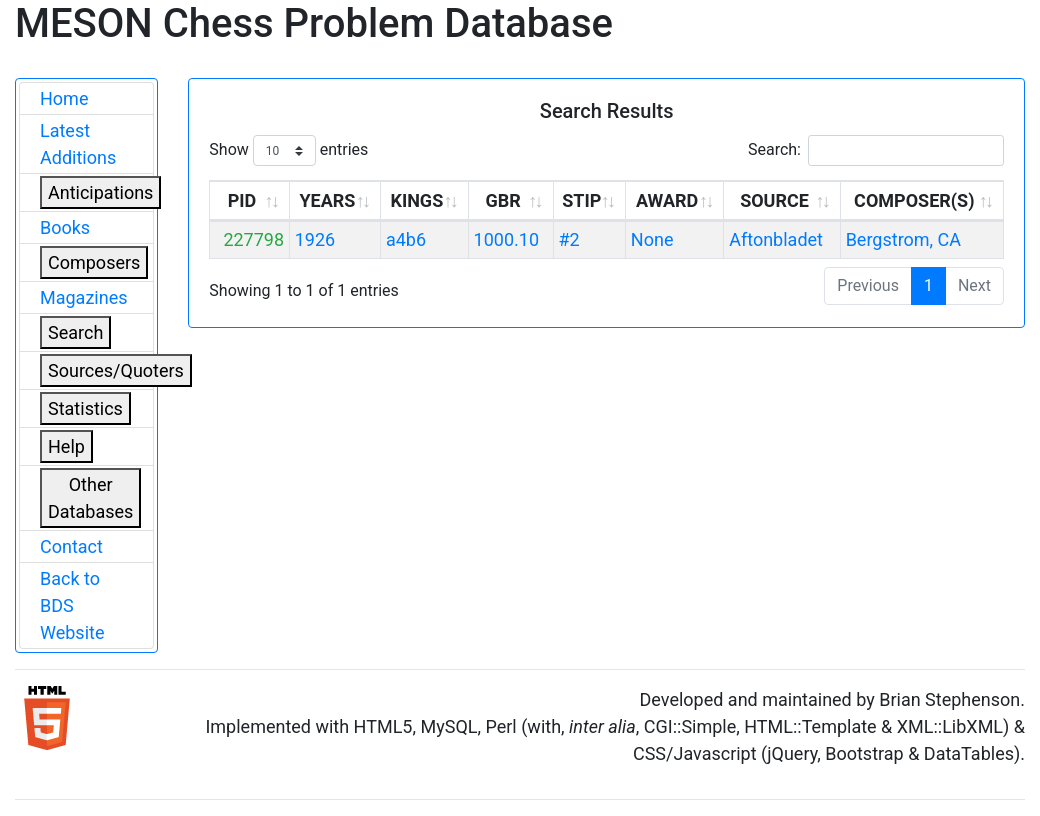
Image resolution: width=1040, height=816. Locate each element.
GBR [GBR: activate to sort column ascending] (502, 200)
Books (65, 227)
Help (66, 446)
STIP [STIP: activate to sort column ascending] (581, 200)
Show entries (288, 150)
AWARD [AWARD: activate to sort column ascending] (667, 200)
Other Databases (90, 498)
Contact (71, 546)
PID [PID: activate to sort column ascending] (242, 200)
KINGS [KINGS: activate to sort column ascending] (416, 200)
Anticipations (100, 192)
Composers (94, 262)
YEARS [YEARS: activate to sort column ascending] (327, 200)
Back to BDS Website (72, 605)
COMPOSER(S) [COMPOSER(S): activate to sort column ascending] (914, 200)
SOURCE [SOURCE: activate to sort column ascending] (774, 200)
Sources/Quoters (116, 370)
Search (75, 332)
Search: (876, 150)
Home (64, 98)
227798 (253, 239)
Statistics (85, 408)
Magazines (84, 297)
